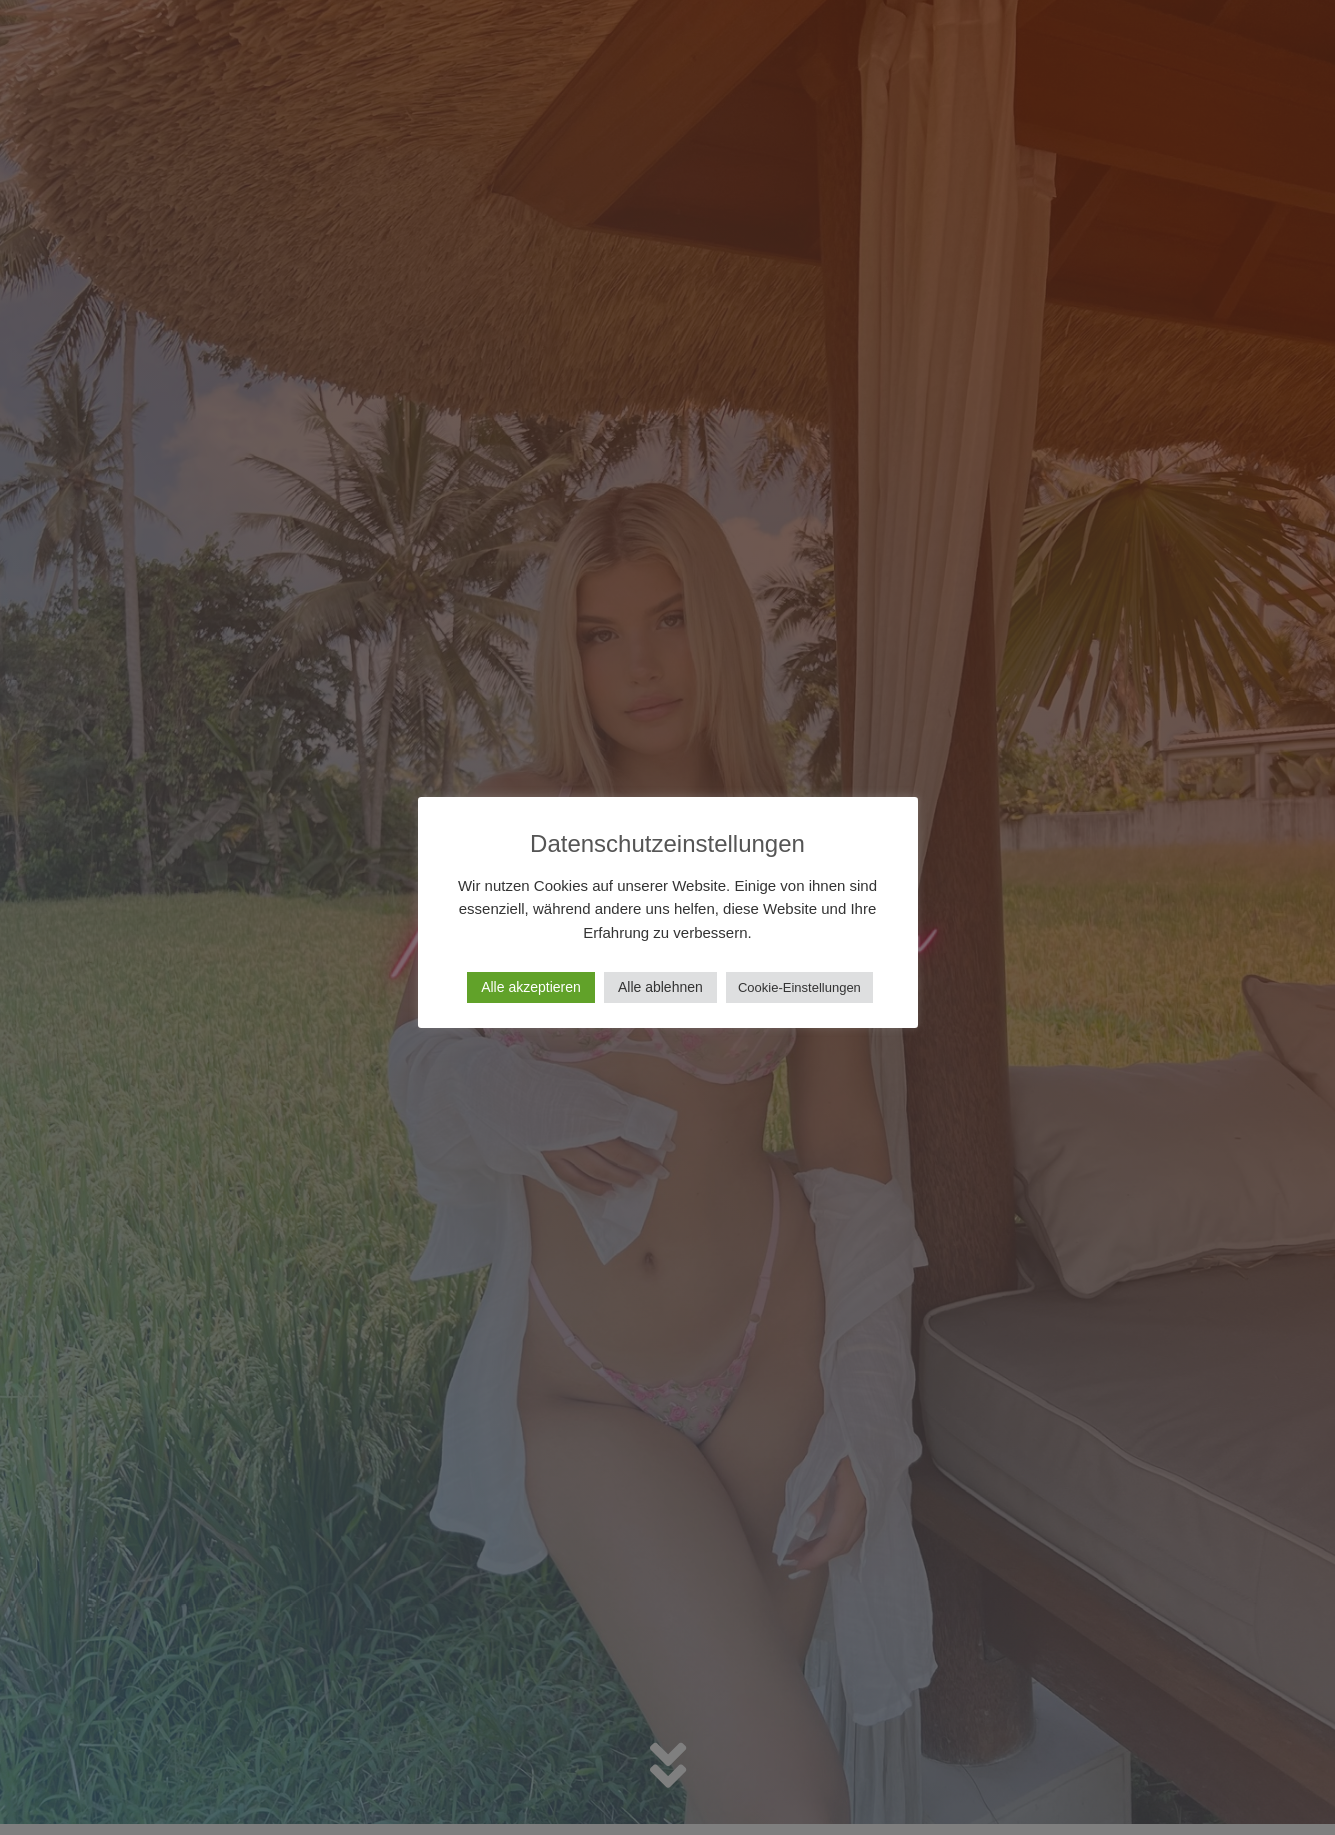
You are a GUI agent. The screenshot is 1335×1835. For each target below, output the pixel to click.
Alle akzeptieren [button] (531, 987)
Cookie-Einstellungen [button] (799, 987)
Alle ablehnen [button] (660, 987)
